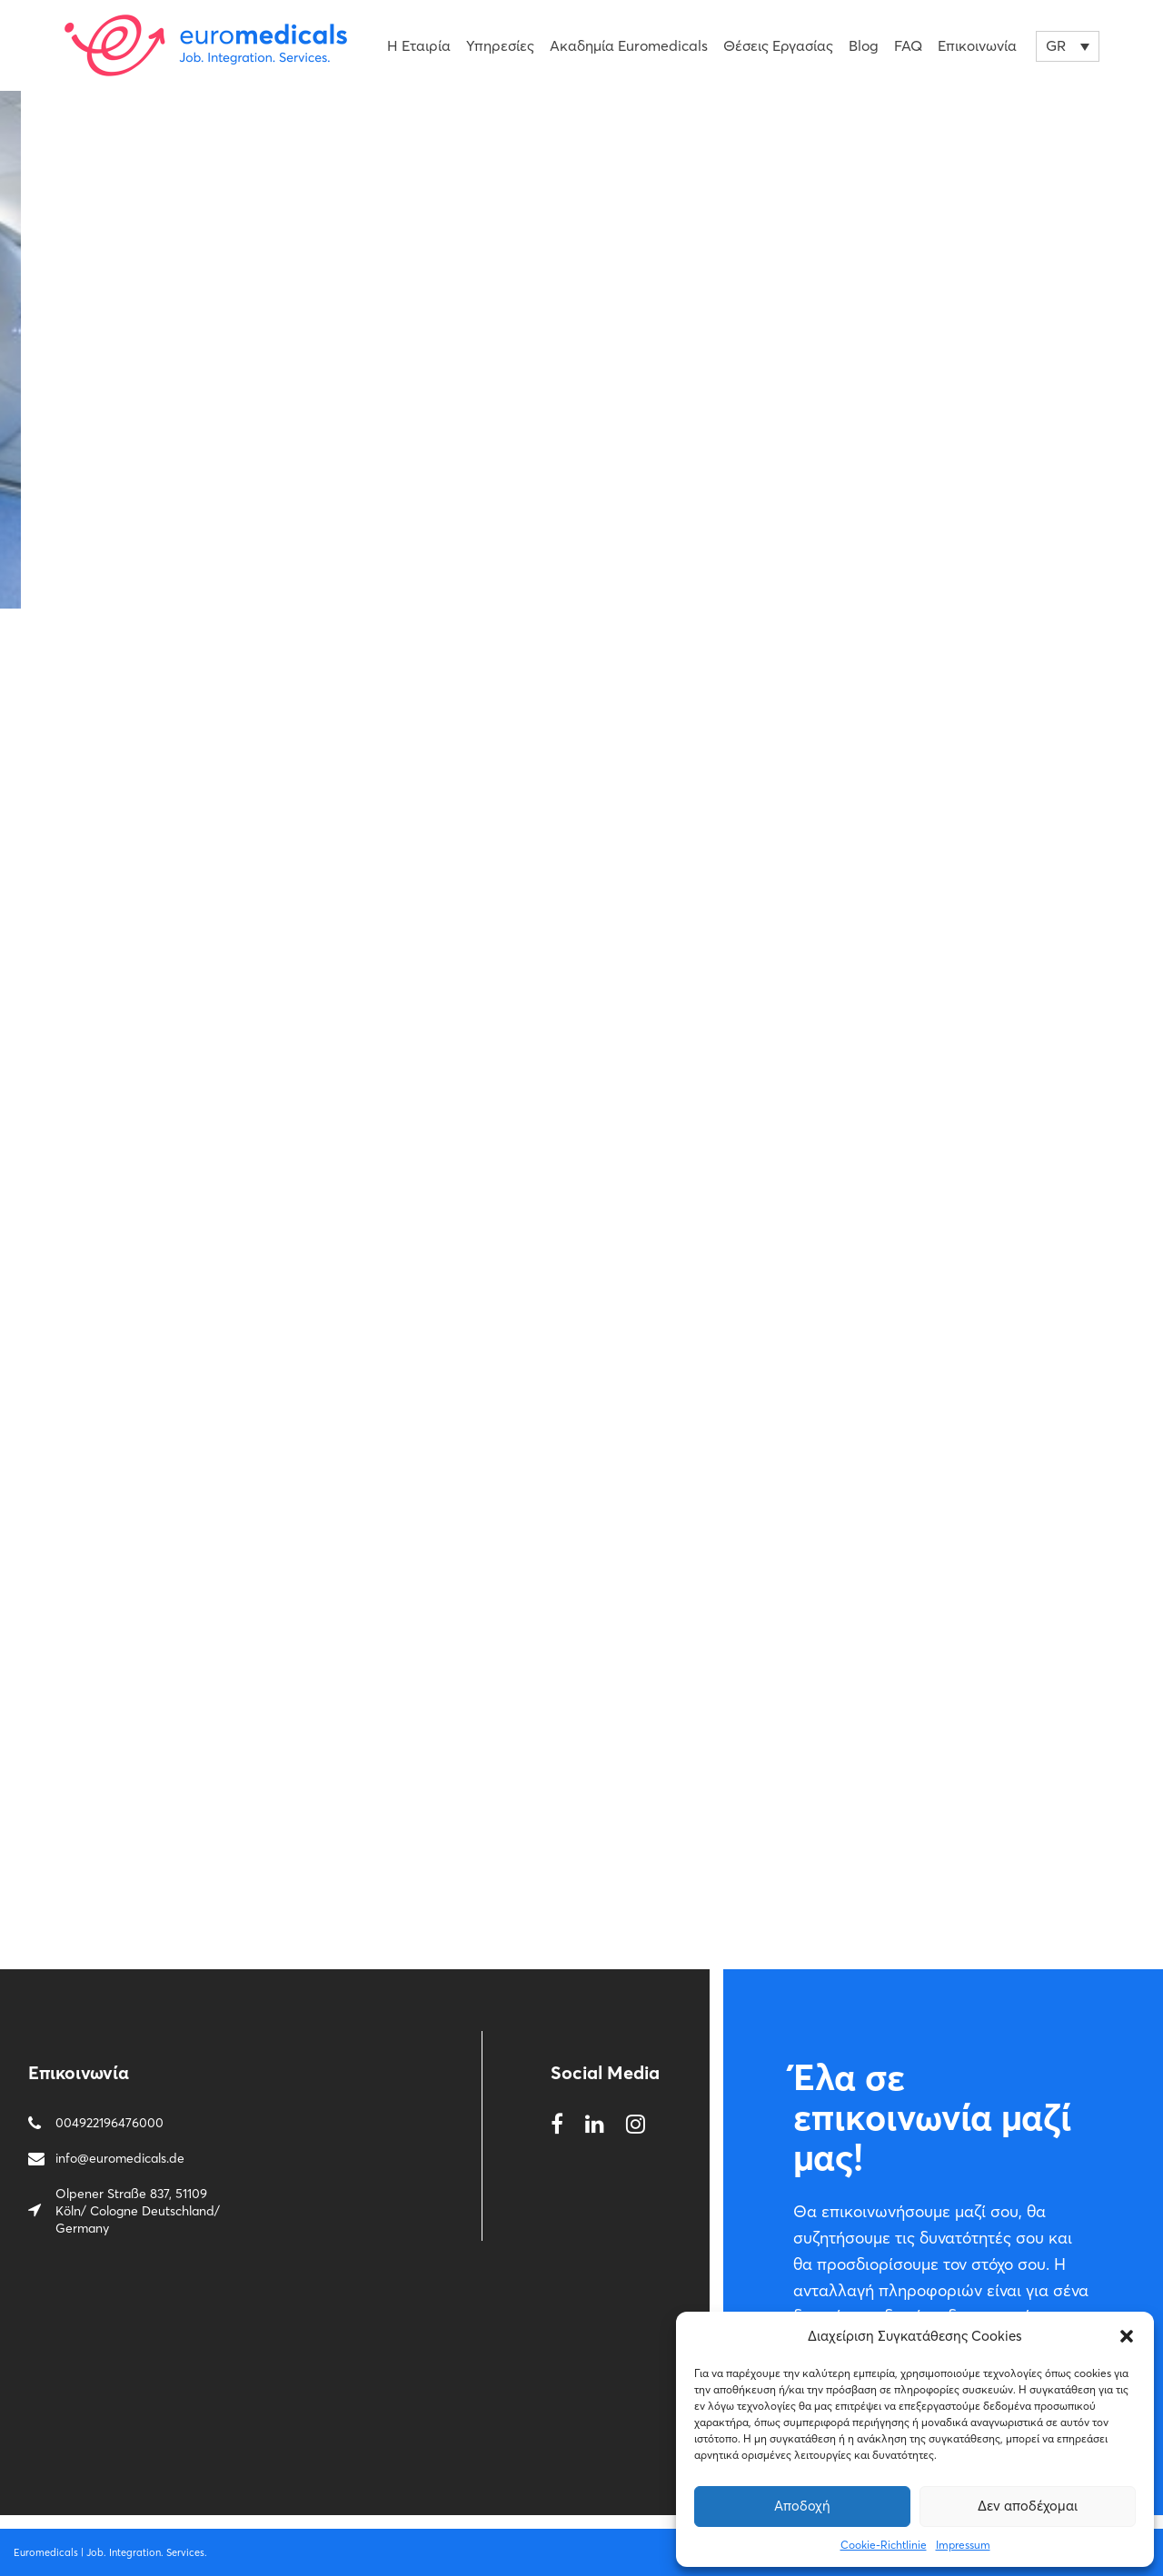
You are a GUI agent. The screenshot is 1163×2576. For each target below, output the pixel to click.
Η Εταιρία (419, 44)
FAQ (908, 44)
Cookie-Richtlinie (883, 2544)
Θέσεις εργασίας (778, 44)
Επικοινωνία (977, 44)
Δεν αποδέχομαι (1028, 2505)
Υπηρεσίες (500, 44)
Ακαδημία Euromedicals (629, 44)
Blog (864, 44)
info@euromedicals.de (119, 2158)
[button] (1127, 2336)
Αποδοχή (802, 2505)
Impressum (963, 2544)
